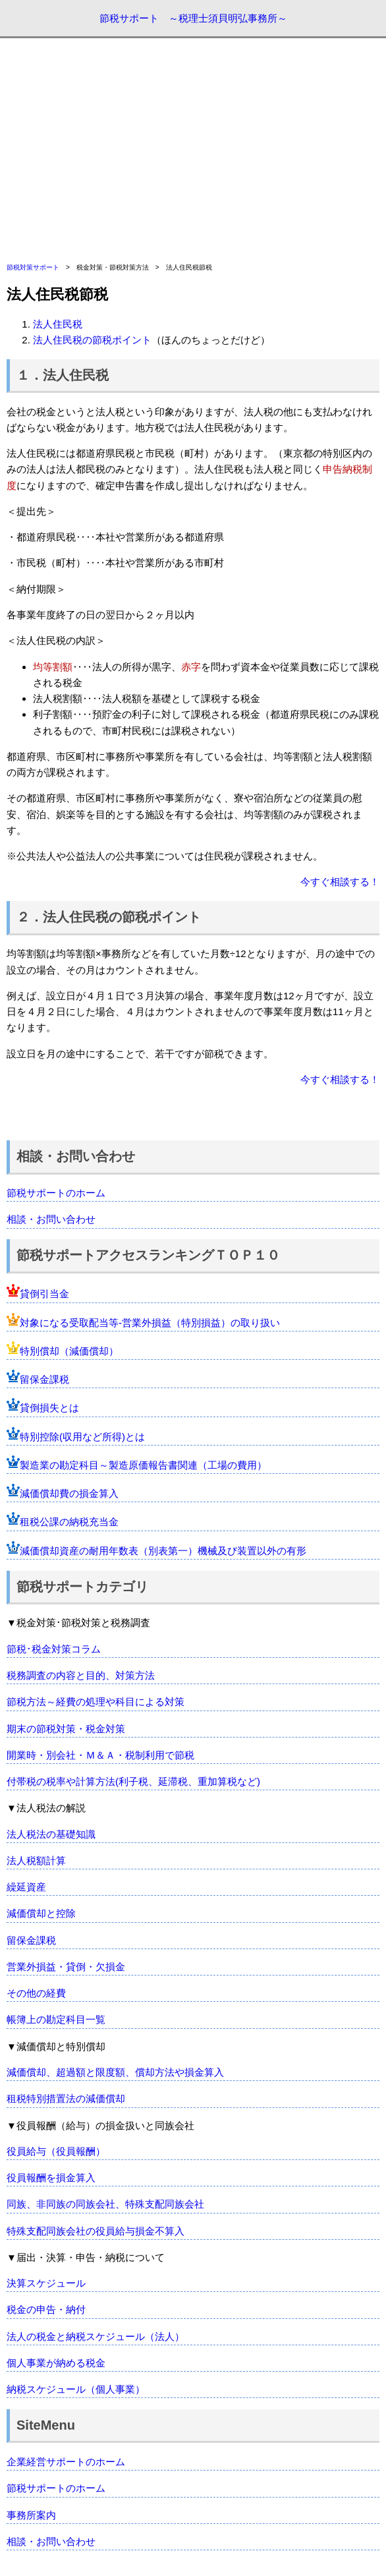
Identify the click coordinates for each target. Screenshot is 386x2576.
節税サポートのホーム (56, 1192)
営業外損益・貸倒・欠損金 (66, 1966)
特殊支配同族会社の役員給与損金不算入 (95, 2231)
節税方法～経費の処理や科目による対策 (95, 1701)
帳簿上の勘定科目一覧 (56, 2019)
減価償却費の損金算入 (69, 1493)
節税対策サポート (33, 267)
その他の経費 (36, 1993)
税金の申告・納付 (46, 2309)
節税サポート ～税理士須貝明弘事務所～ (193, 18)
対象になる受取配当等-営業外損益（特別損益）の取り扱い (150, 1322)
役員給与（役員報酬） (56, 2151)
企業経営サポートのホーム (66, 2461)
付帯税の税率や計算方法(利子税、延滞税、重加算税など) (133, 1781)
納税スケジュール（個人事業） (76, 2389)
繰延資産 (26, 1886)
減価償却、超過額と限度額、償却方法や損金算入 (115, 2072)
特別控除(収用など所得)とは (82, 1436)
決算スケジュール (46, 2283)
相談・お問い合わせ (51, 1219)
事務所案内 (31, 2515)
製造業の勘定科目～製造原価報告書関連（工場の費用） (143, 1465)
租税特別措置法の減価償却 (66, 2098)
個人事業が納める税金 (56, 2362)
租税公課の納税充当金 (69, 1521)
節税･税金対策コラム (54, 1648)
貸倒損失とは (49, 1407)
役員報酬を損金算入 (51, 2177)
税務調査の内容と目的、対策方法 (81, 1675)
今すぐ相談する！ (339, 881)
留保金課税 (44, 1379)
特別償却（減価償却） (69, 1351)
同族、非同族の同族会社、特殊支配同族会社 (105, 2204)
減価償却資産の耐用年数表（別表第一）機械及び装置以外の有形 (163, 1550)
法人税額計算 (36, 1860)
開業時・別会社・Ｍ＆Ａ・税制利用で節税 (100, 1755)
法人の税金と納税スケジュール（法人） (95, 2336)
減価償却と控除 (41, 1913)
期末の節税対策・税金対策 (66, 1728)
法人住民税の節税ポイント (92, 339)
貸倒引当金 (44, 1293)
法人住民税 (57, 324)
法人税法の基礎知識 (51, 1834)
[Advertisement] (193, 150)
